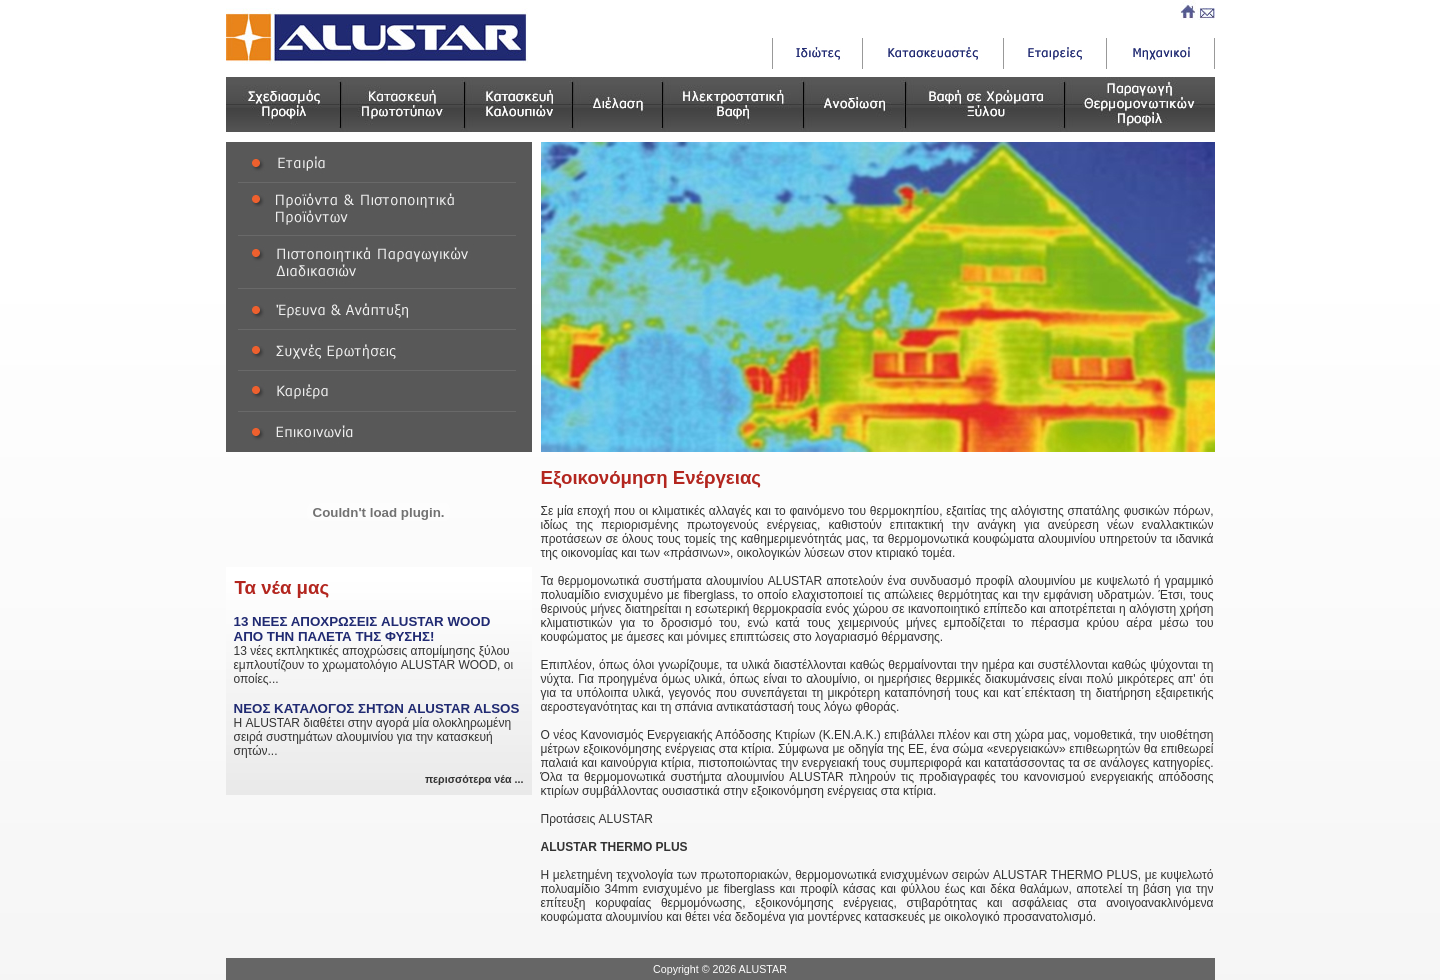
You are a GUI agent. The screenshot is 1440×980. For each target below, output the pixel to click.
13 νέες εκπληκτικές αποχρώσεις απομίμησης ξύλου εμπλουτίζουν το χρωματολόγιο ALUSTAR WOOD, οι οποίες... (379, 650)
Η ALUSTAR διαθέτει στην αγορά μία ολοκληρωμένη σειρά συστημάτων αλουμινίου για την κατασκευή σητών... (379, 729)
